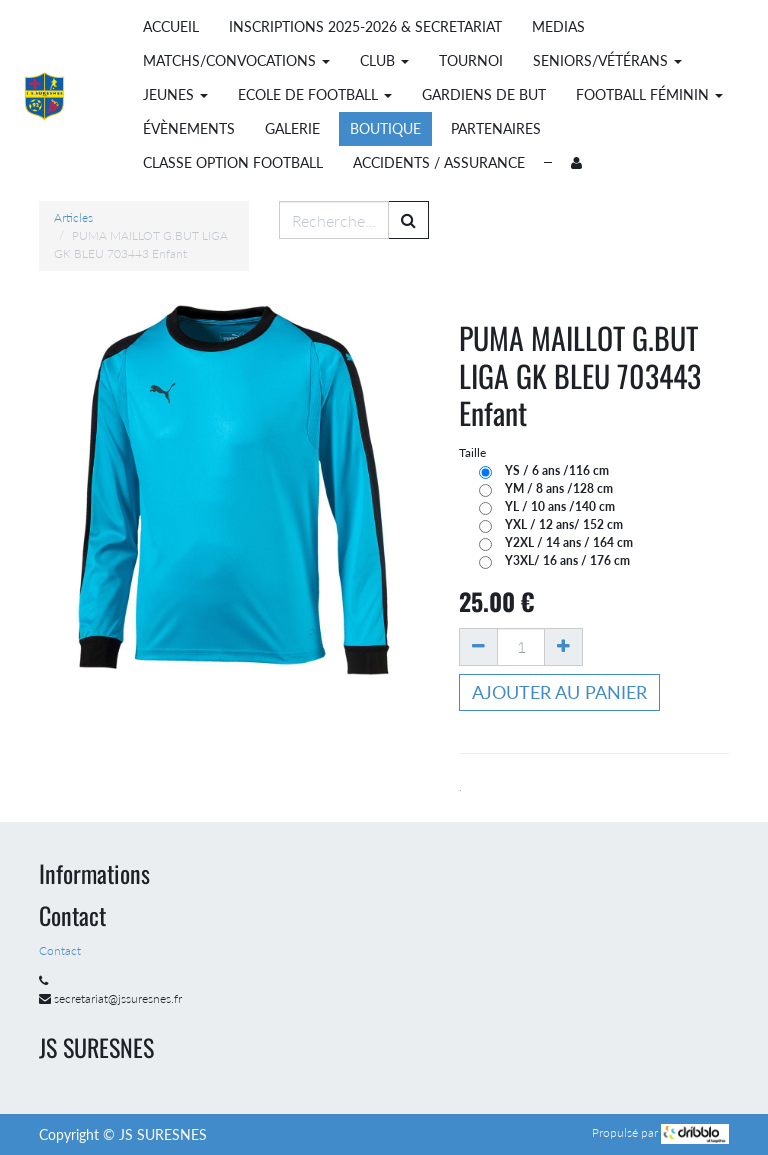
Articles (73, 217)
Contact (61, 950)
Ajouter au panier (559, 692)
